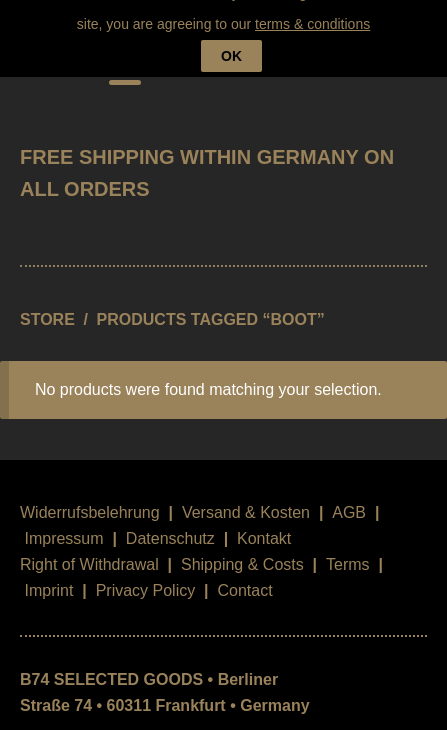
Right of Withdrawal (89, 550)
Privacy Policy (146, 576)
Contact (244, 576)
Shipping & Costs (242, 550)
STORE (47, 304)
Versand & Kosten (246, 498)
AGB (349, 498)
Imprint (48, 576)
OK (231, 20)
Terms (348, 550)
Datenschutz (170, 524)
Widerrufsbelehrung (90, 498)
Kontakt (264, 524)
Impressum (63, 524)
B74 (48, 57)
